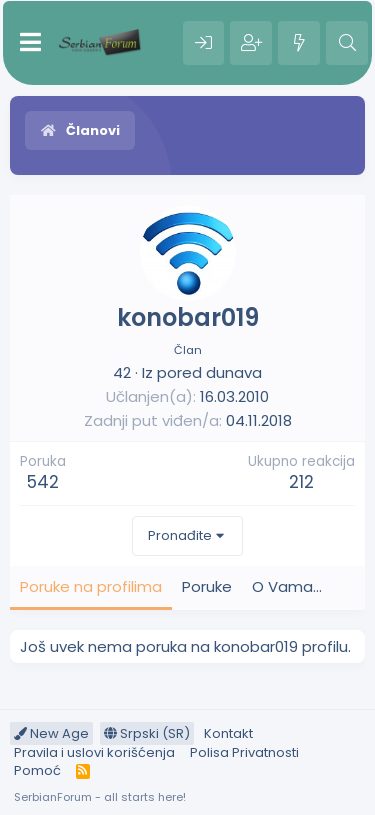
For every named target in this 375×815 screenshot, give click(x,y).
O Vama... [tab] (287, 586)
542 (43, 482)
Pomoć (37, 770)
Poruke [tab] (207, 586)
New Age (51, 733)
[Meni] (30, 43)
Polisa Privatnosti (244, 752)
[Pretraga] (347, 43)
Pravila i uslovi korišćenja (94, 752)
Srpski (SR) (147, 733)
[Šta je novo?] (299, 43)
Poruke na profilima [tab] (91, 586)
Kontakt (228, 733)
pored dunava (209, 372)
